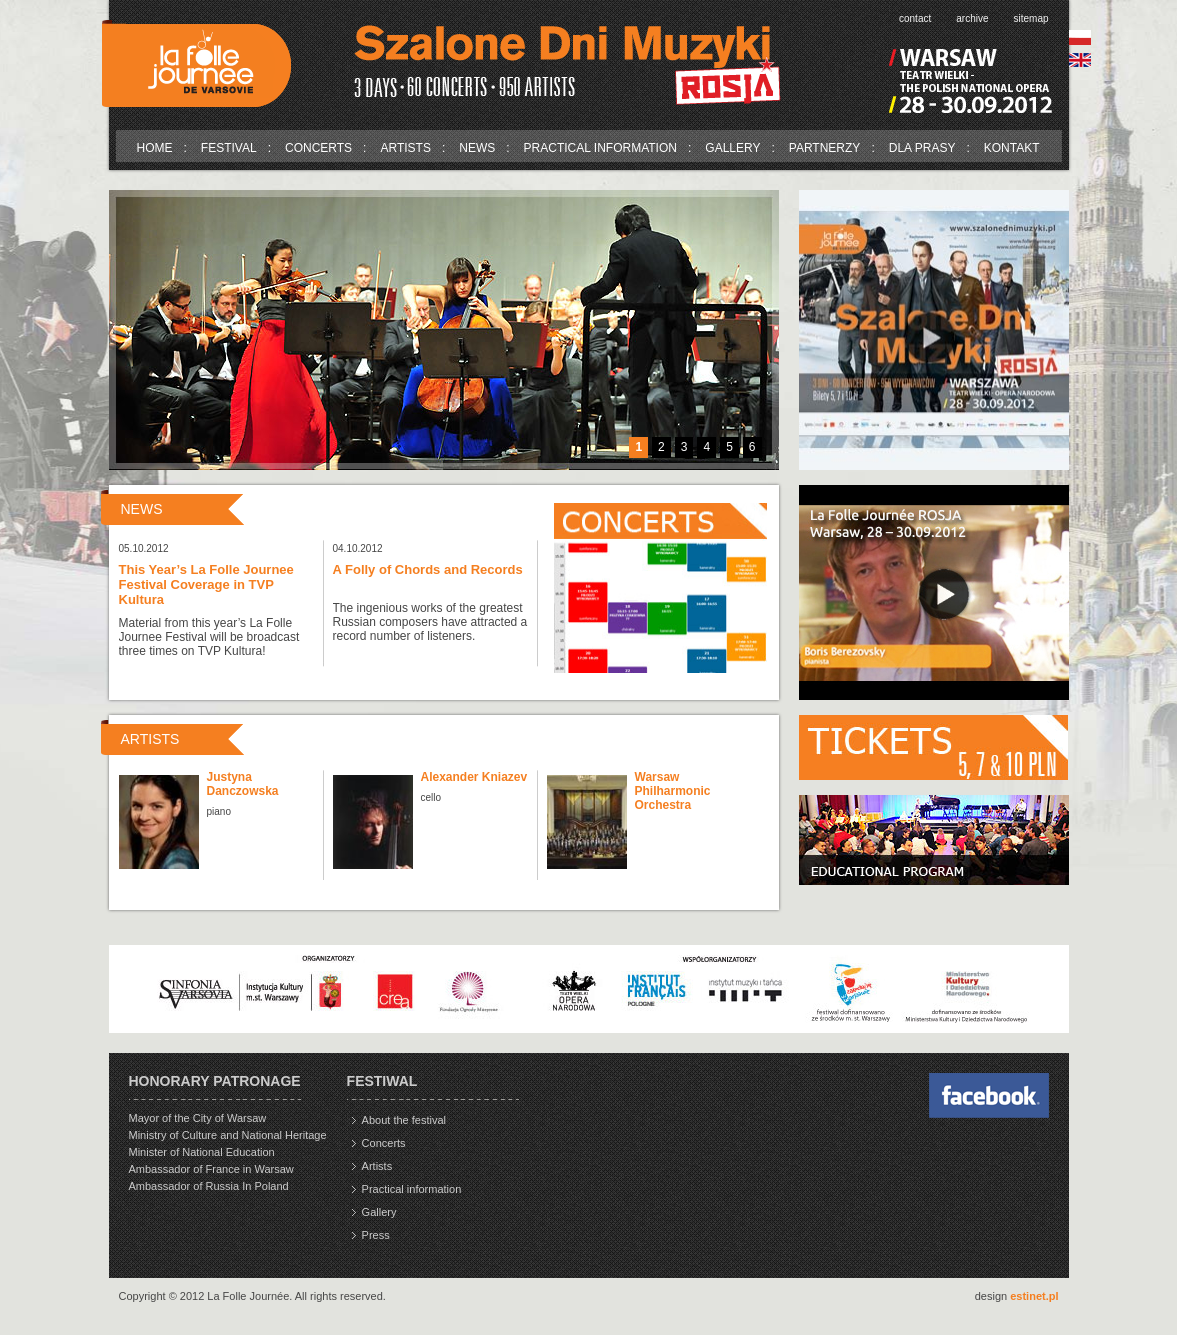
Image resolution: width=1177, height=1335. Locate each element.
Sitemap (1030, 18)
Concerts (318, 148)
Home (155, 148)
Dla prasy (922, 148)
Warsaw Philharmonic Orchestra (673, 791)
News (477, 148)
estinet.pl (1034, 1296)
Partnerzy (825, 148)
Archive (972, 18)
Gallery (732, 148)
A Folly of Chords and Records (428, 569)
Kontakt (1012, 148)
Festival (229, 148)
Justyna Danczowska (243, 784)
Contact (915, 18)
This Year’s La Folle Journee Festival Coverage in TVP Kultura (206, 584)
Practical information (600, 148)
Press (376, 1235)
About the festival (404, 1120)
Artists (405, 148)
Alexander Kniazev (474, 777)
